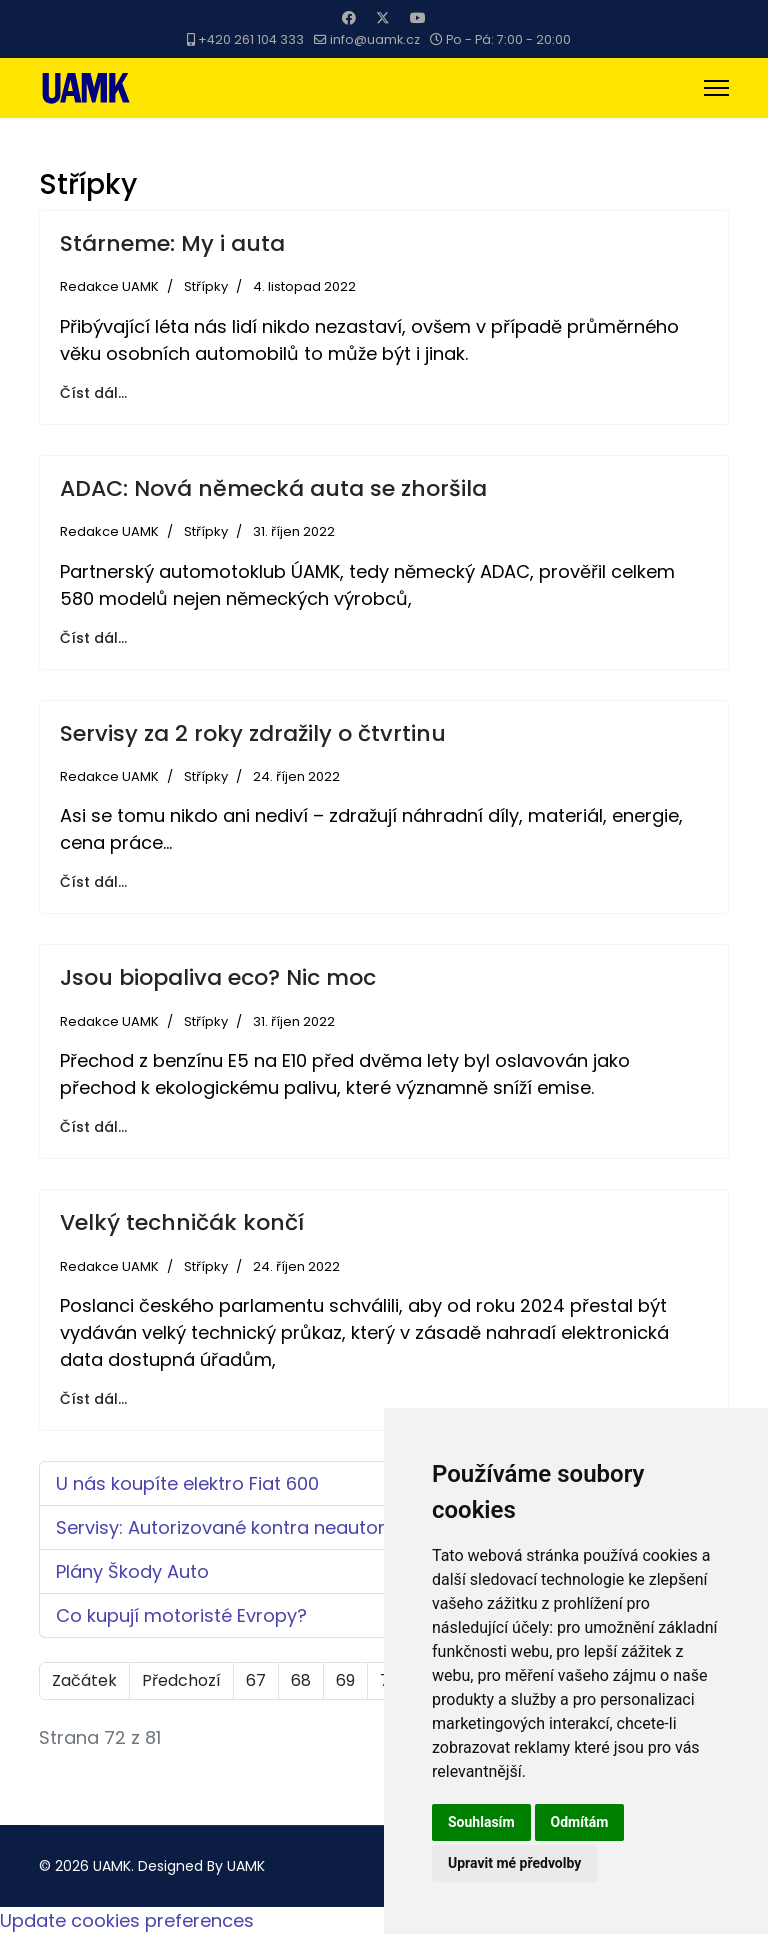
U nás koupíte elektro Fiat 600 (187, 1483)
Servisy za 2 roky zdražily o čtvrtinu (253, 733)
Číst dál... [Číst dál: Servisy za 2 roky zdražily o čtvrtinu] (93, 882)
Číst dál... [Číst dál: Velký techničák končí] (93, 1399)
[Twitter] (383, 18)
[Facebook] (349, 18)
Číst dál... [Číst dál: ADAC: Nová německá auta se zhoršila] (93, 638)
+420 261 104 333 (251, 39)
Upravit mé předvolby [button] (514, 1863)
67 (256, 1680)
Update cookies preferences (127, 1920)
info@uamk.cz (375, 39)
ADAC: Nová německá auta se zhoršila (273, 488)
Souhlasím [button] (481, 1822)
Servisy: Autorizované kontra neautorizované (255, 1527)
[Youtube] (418, 18)
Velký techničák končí (182, 1222)
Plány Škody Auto (132, 1571)
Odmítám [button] (580, 1822)
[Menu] (716, 88)
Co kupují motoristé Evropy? (181, 1615)
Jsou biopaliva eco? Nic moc (218, 977)
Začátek (84, 1680)
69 (345, 1680)
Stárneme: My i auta (172, 243)
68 (301, 1680)
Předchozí (181, 1680)
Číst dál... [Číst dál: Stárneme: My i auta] (93, 393)
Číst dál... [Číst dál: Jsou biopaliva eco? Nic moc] (93, 1127)
